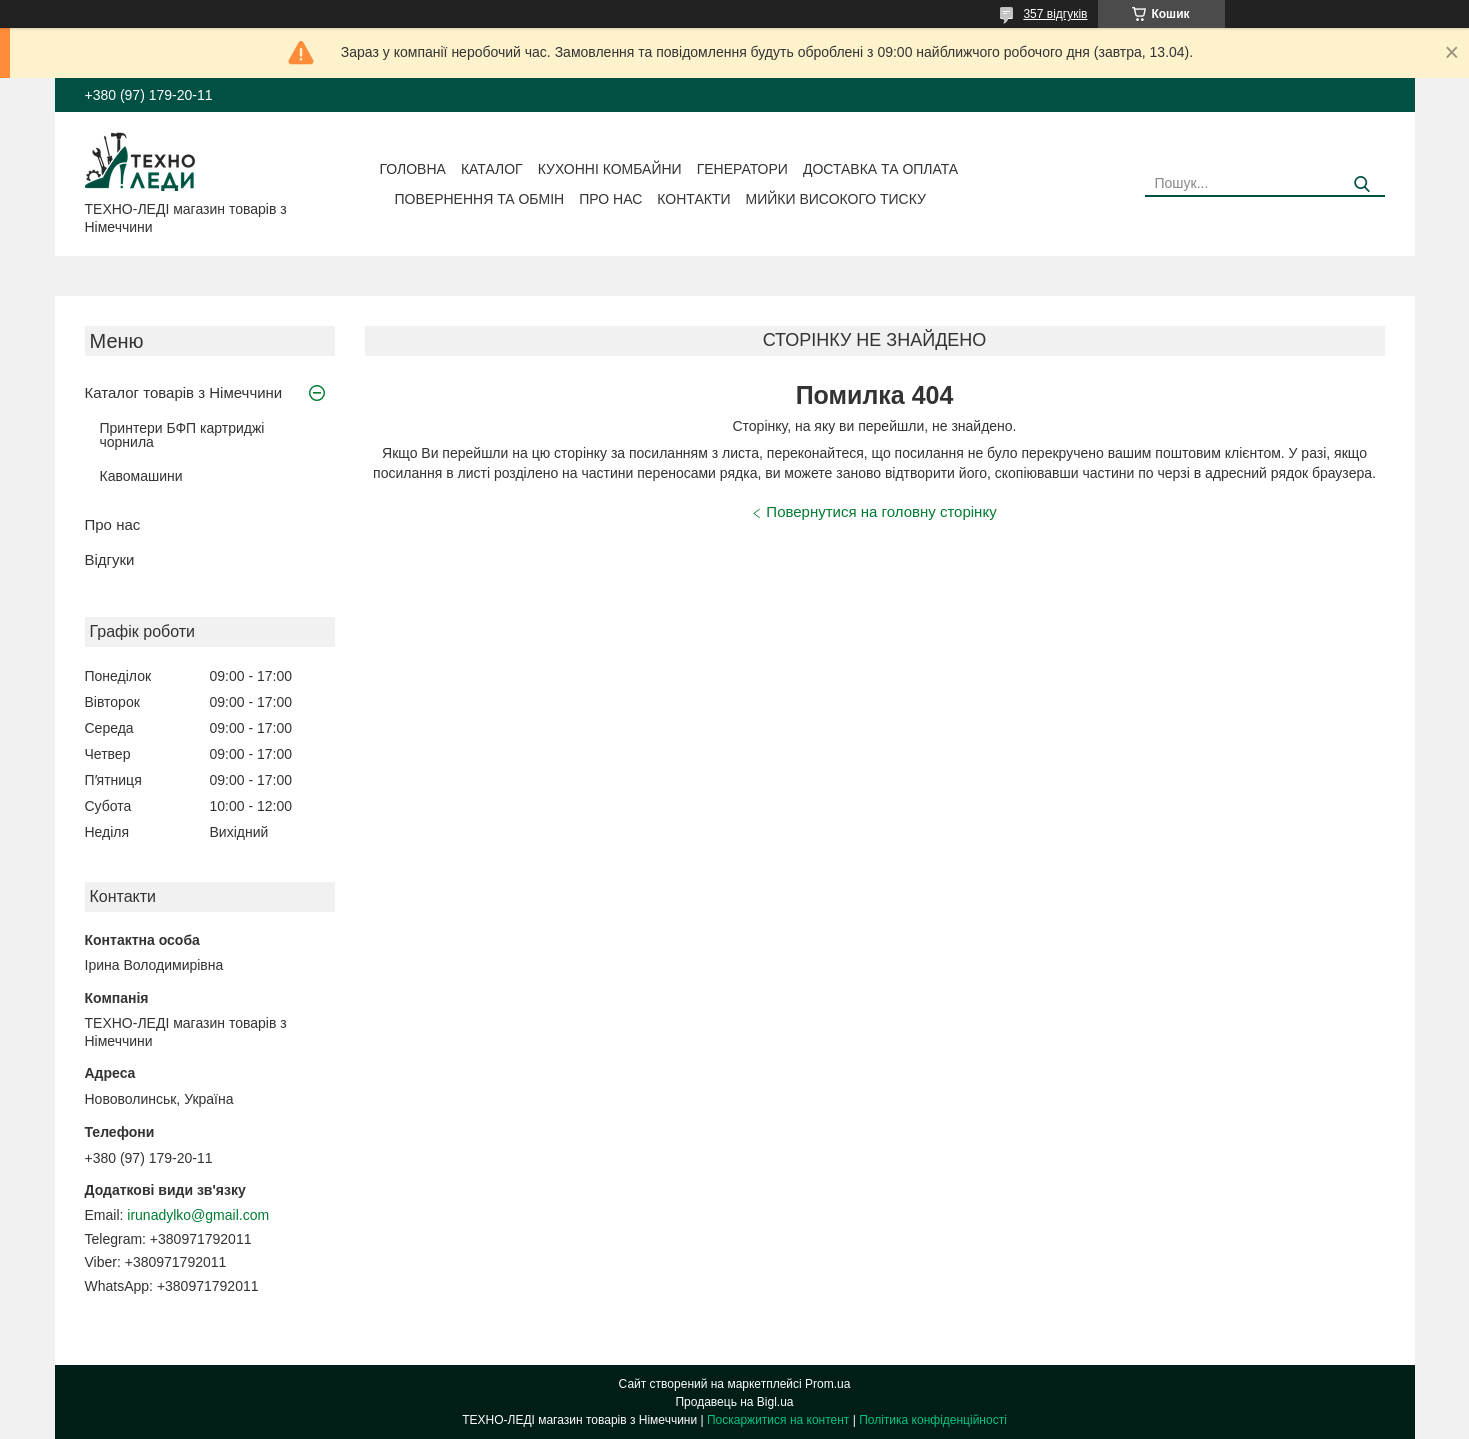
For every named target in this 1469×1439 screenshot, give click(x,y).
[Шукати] (1362, 184)
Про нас (610, 199)
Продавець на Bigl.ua (734, 1402)
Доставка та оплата (880, 169)
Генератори (742, 169)
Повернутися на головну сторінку (881, 511)
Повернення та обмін (480, 199)
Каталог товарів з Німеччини (184, 392)
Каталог (492, 169)
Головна (413, 169)
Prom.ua (827, 1384)
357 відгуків (1055, 14)
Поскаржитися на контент (778, 1420)
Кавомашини (141, 476)
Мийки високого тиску (836, 199)
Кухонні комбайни (610, 169)
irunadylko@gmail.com (198, 1215)
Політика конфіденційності (933, 1420)
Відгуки (110, 559)
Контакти (693, 199)
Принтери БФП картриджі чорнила (182, 435)
